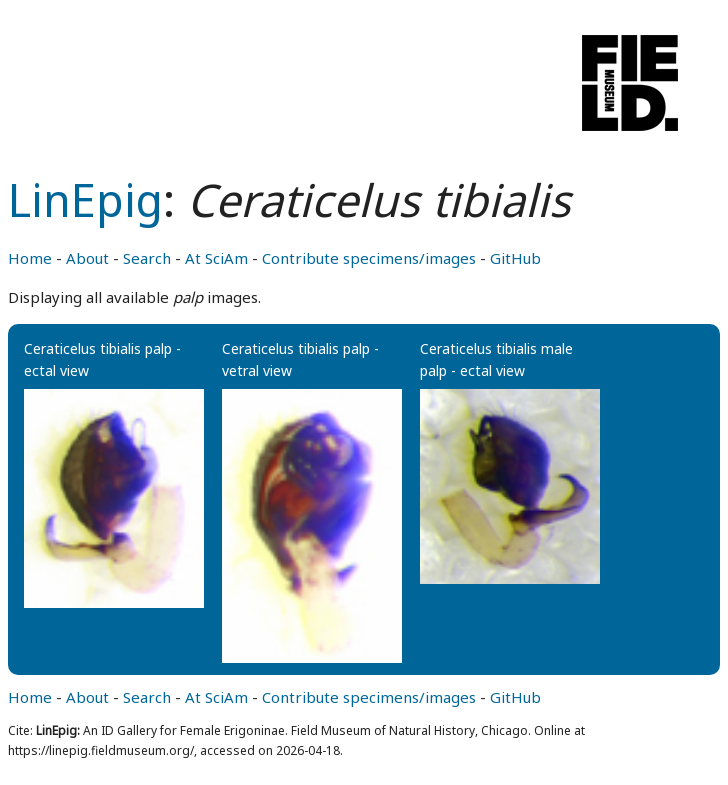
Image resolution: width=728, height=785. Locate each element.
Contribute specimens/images (369, 258)
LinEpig (85, 199)
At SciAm (216, 258)
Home (30, 258)
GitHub (515, 258)
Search (147, 258)
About (87, 258)
